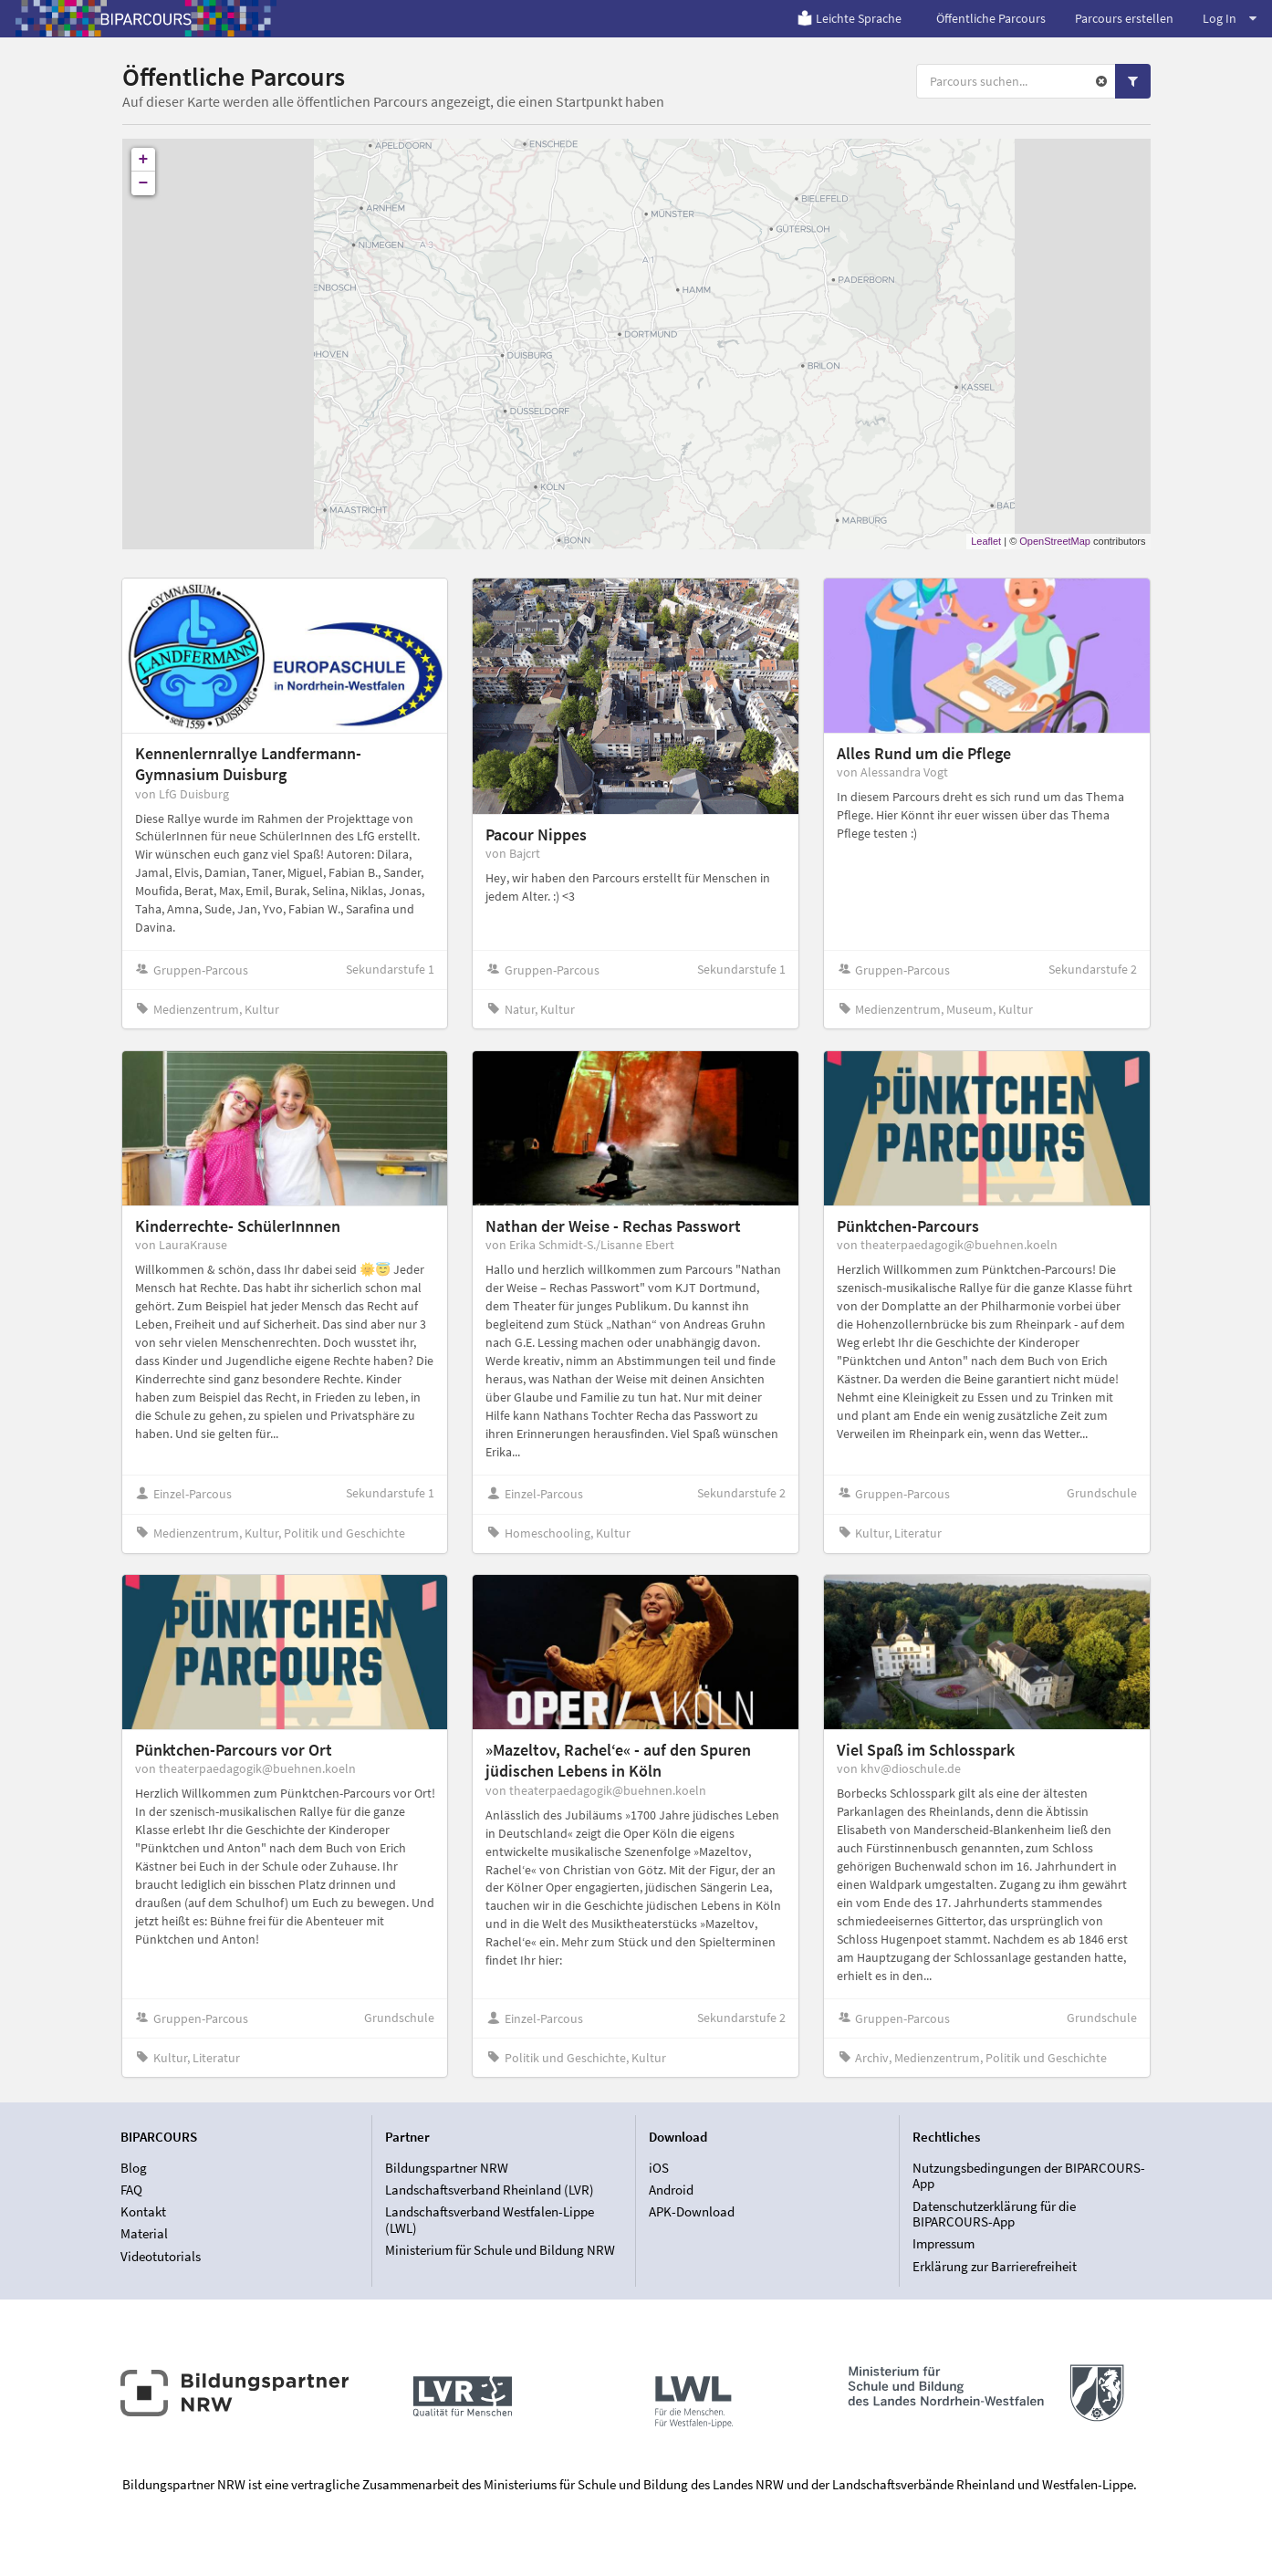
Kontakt (143, 2211)
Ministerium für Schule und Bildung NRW (500, 2249)
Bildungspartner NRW (446, 2168)
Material (144, 2233)
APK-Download (692, 2211)
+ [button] (144, 160)
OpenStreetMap (1054, 541)
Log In (1229, 18)
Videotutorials (160, 2256)
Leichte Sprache (849, 18)
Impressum (943, 2243)
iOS (659, 2168)
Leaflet (986, 541)
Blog (133, 2168)
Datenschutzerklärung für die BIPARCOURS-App (994, 2214)
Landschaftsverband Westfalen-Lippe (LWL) (489, 2220)
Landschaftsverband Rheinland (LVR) (489, 2189)
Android (671, 2189)
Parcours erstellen (1124, 18)
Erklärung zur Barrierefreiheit (994, 2266)
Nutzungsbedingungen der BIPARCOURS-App (1028, 2176)
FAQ (131, 2189)
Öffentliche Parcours (991, 18)
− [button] (144, 183)
